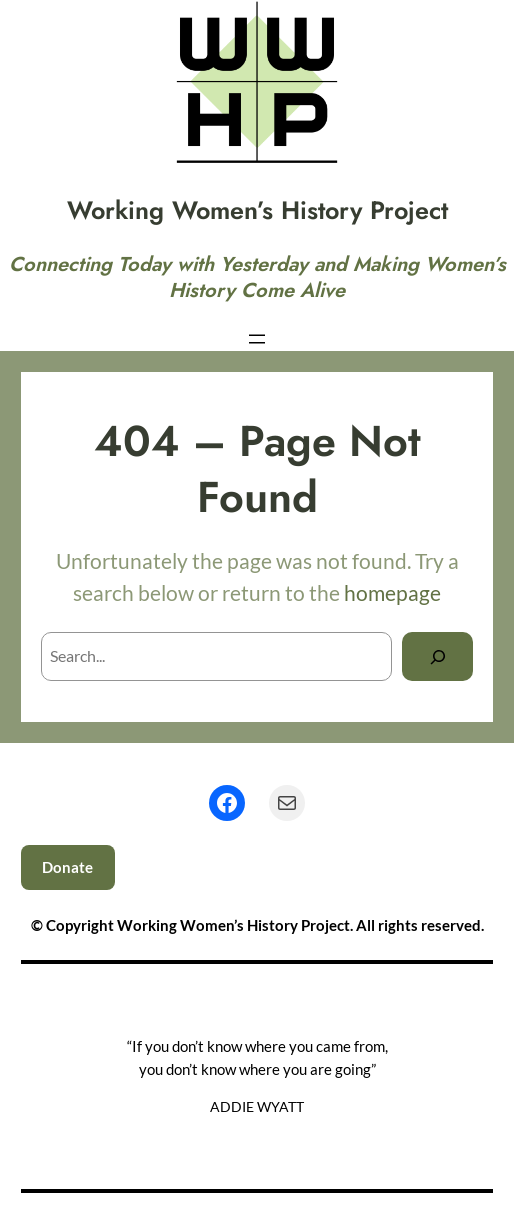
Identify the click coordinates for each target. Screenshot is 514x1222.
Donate (67, 867)
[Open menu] (257, 339)
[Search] (437, 656)
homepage (392, 592)
